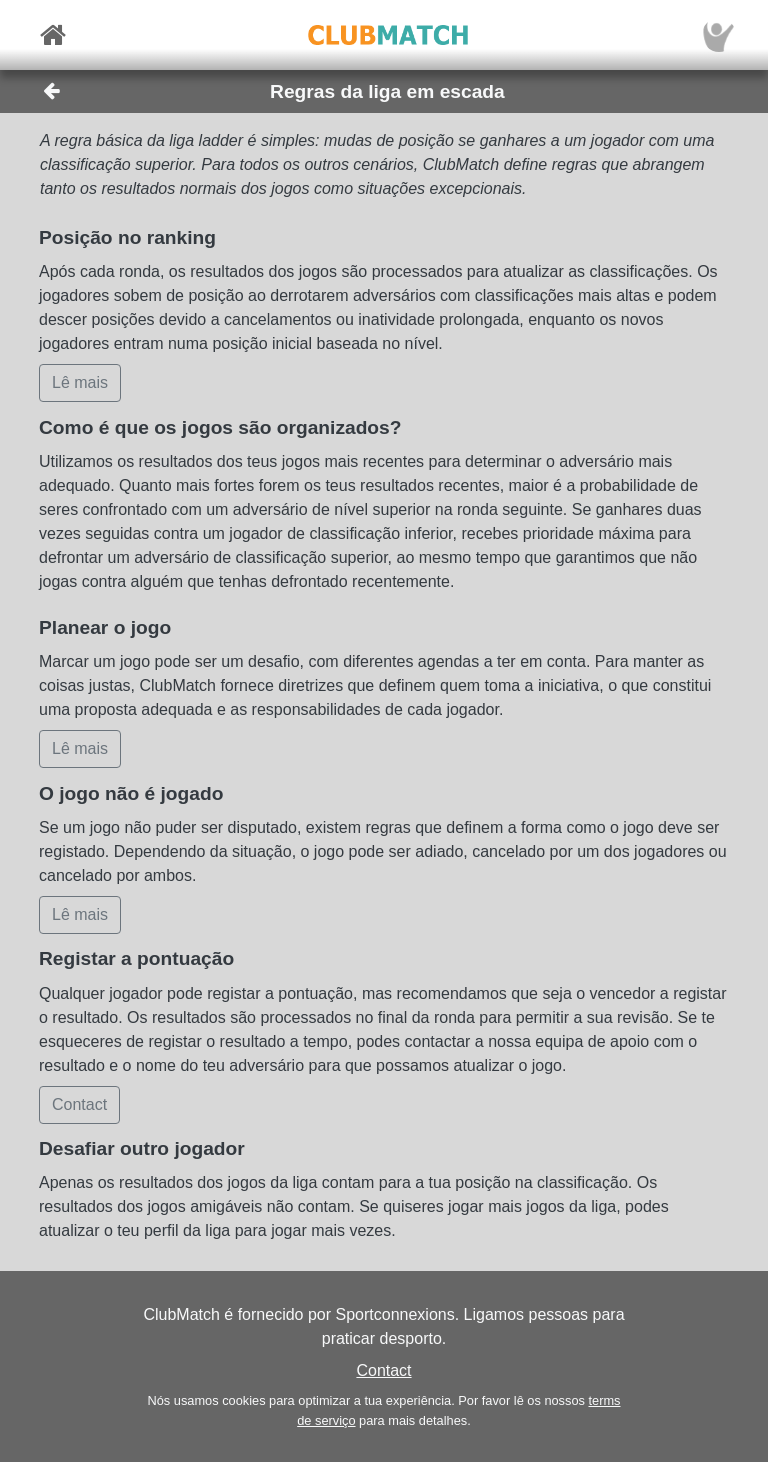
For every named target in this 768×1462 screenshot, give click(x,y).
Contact (383, 1370)
